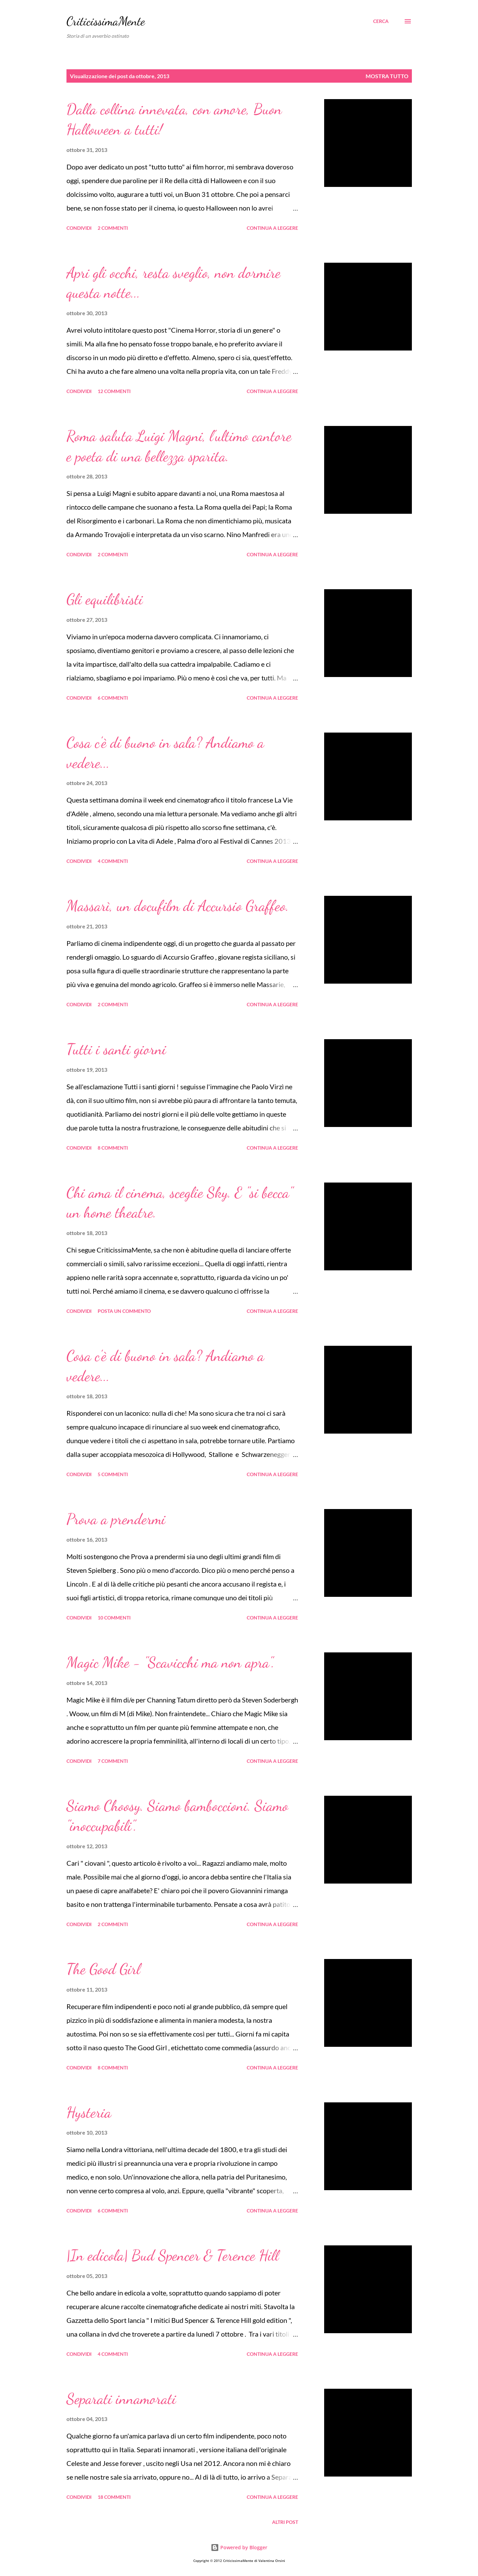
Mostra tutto (387, 76)
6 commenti (113, 698)
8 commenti (113, 1148)
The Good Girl (103, 1969)
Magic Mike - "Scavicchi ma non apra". (170, 1662)
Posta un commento (124, 1311)
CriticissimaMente (105, 21)
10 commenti (114, 1618)
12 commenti (114, 391)
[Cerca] (381, 21)
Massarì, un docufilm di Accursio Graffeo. (177, 906)
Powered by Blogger (239, 2547)
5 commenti (113, 1474)
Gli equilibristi (104, 599)
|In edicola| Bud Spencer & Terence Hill (172, 2255)
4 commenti (113, 861)
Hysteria (88, 2112)
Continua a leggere (272, 228)
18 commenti (114, 2497)
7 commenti (113, 1761)
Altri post (285, 2522)
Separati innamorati (121, 2399)
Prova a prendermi (116, 1519)
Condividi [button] (78, 228)
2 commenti (113, 228)
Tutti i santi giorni (116, 1049)
